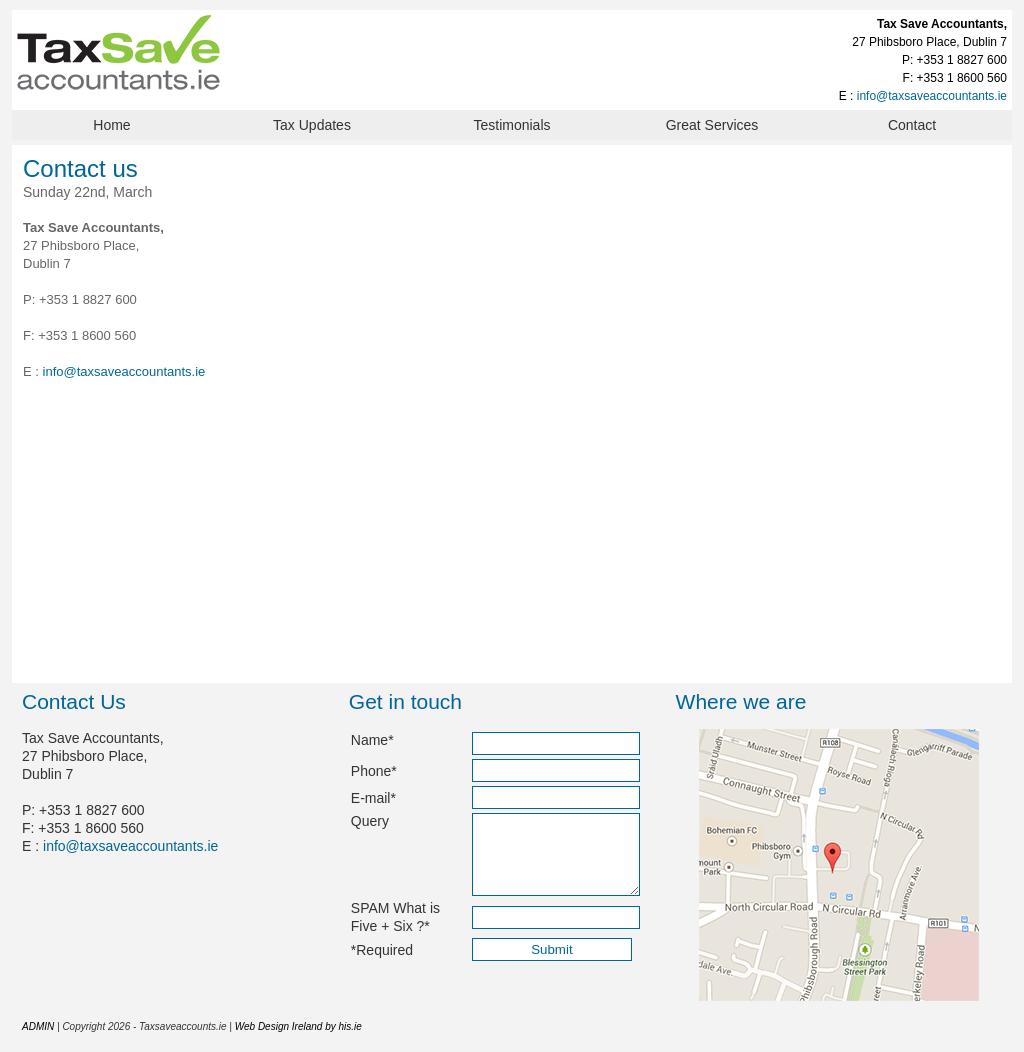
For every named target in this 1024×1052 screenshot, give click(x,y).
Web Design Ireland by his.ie (298, 1026)
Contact (912, 125)
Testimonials (511, 125)
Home (111, 125)
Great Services (712, 125)
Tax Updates (312, 125)
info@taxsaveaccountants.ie (932, 96)
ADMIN (38, 1026)
